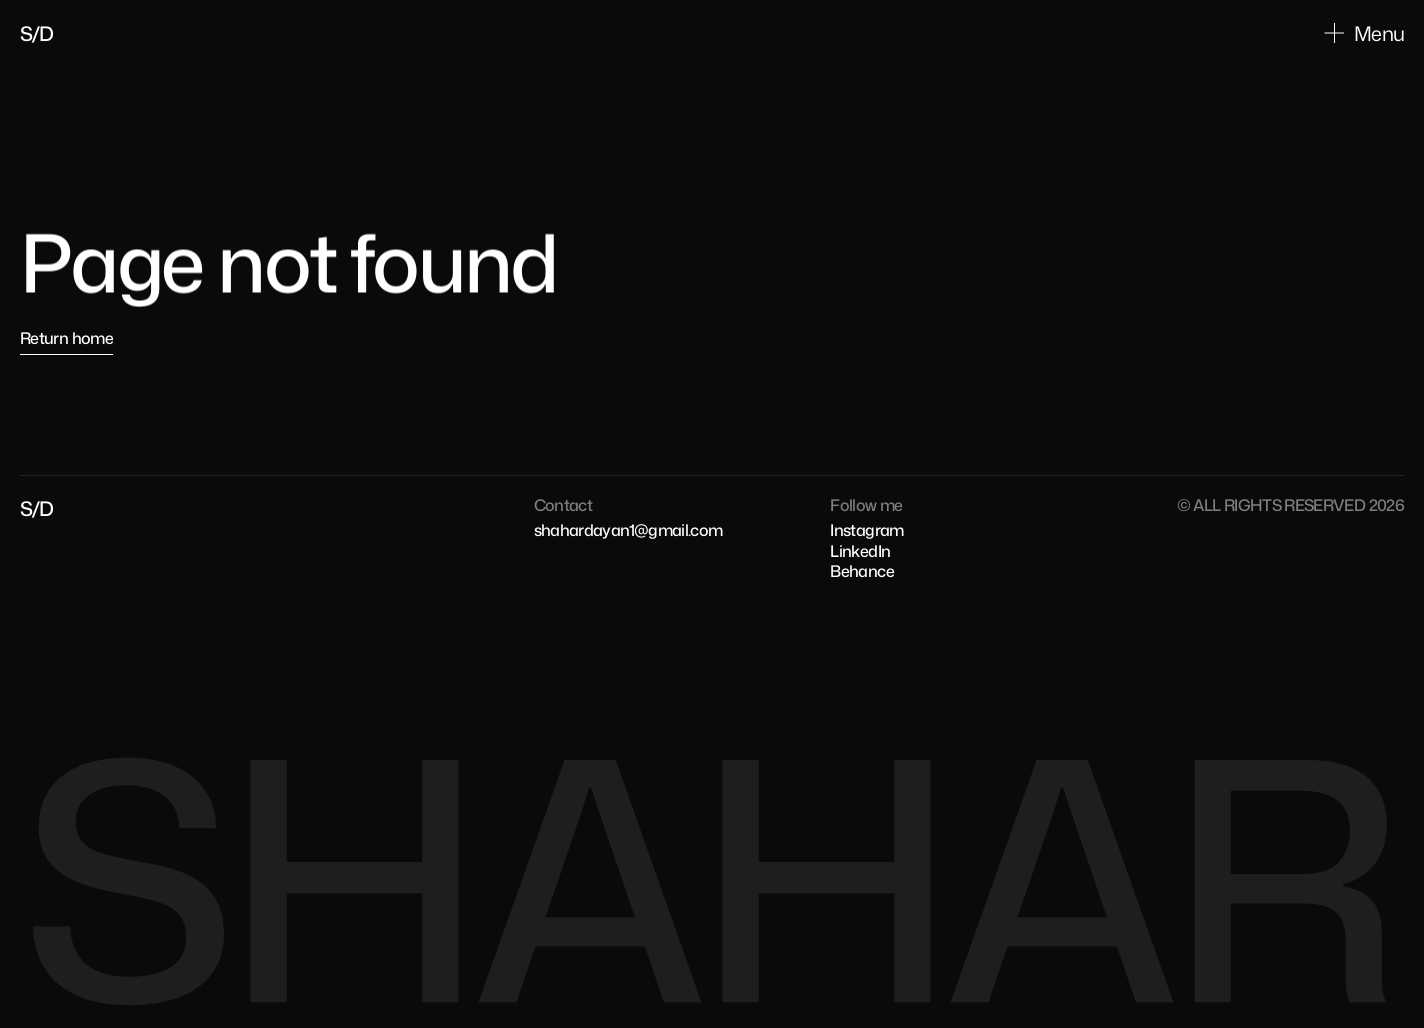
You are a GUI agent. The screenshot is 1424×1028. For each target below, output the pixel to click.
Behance (862, 571)
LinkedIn (860, 551)
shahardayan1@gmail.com (628, 530)
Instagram (866, 530)
